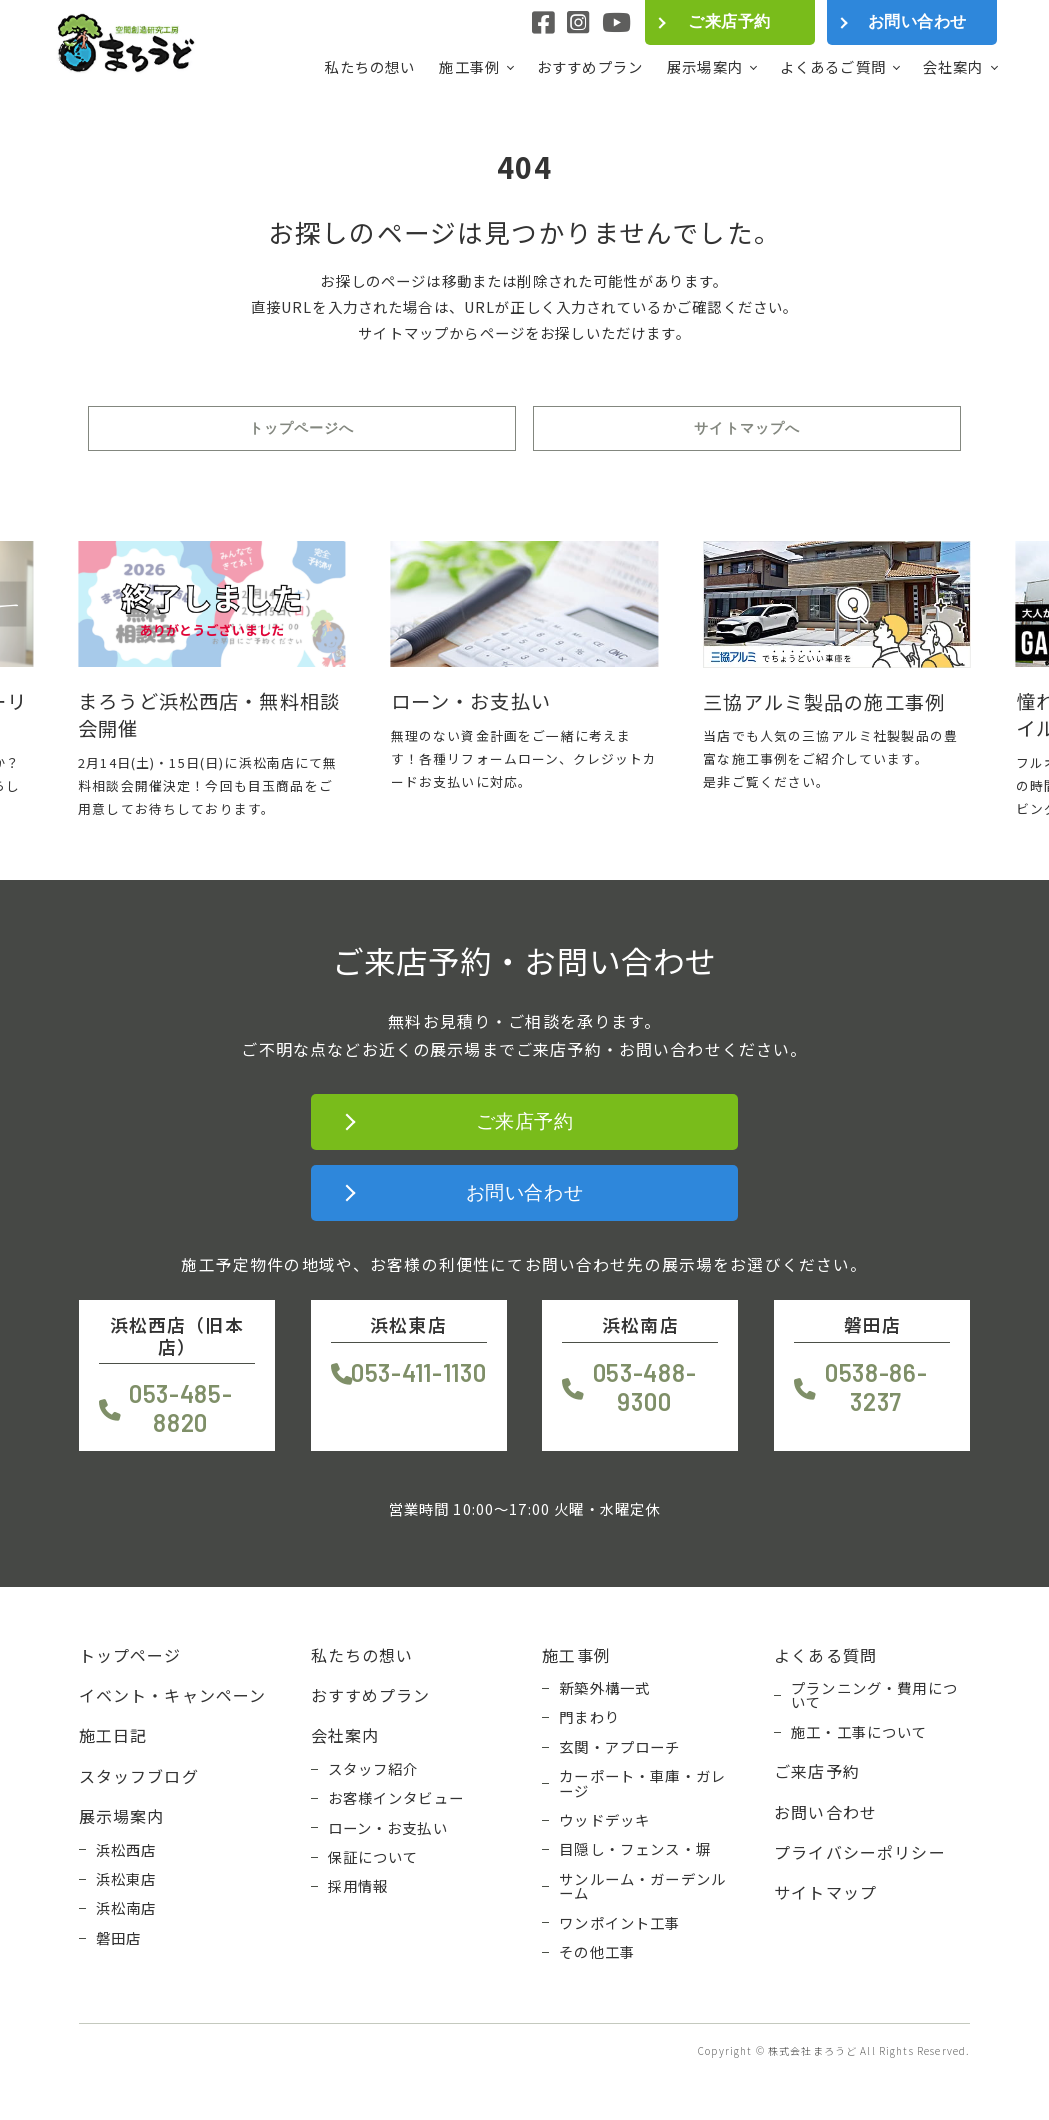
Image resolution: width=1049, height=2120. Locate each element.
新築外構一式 (604, 1688)
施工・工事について (859, 1732)
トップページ (130, 1655)
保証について (373, 1857)
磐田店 (118, 1938)
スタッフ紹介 (373, 1769)
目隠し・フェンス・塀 (635, 1849)
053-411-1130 (419, 1372)
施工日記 (113, 1735)
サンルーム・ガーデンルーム (642, 1886)
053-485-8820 (181, 1408)
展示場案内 (705, 67)
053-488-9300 (645, 1387)
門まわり (589, 1717)
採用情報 (358, 1886)
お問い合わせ (917, 21)
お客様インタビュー (396, 1798)
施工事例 (469, 67)
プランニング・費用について (874, 1695)
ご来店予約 (729, 21)
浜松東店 (126, 1879)
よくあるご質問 (833, 67)
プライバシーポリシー (860, 1852)
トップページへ (302, 428)
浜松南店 (126, 1908)
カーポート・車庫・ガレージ (642, 1783)
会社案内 (953, 67)
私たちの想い (369, 66)
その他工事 (597, 1952)
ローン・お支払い (388, 1828)
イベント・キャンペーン (173, 1695)
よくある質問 (825, 1655)
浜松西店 (126, 1850)
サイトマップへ (747, 428)
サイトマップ (825, 1892)
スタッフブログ (139, 1776)
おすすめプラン (590, 66)
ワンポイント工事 (619, 1923)
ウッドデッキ (604, 1820)
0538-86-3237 (876, 1387)
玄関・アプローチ (619, 1747)
